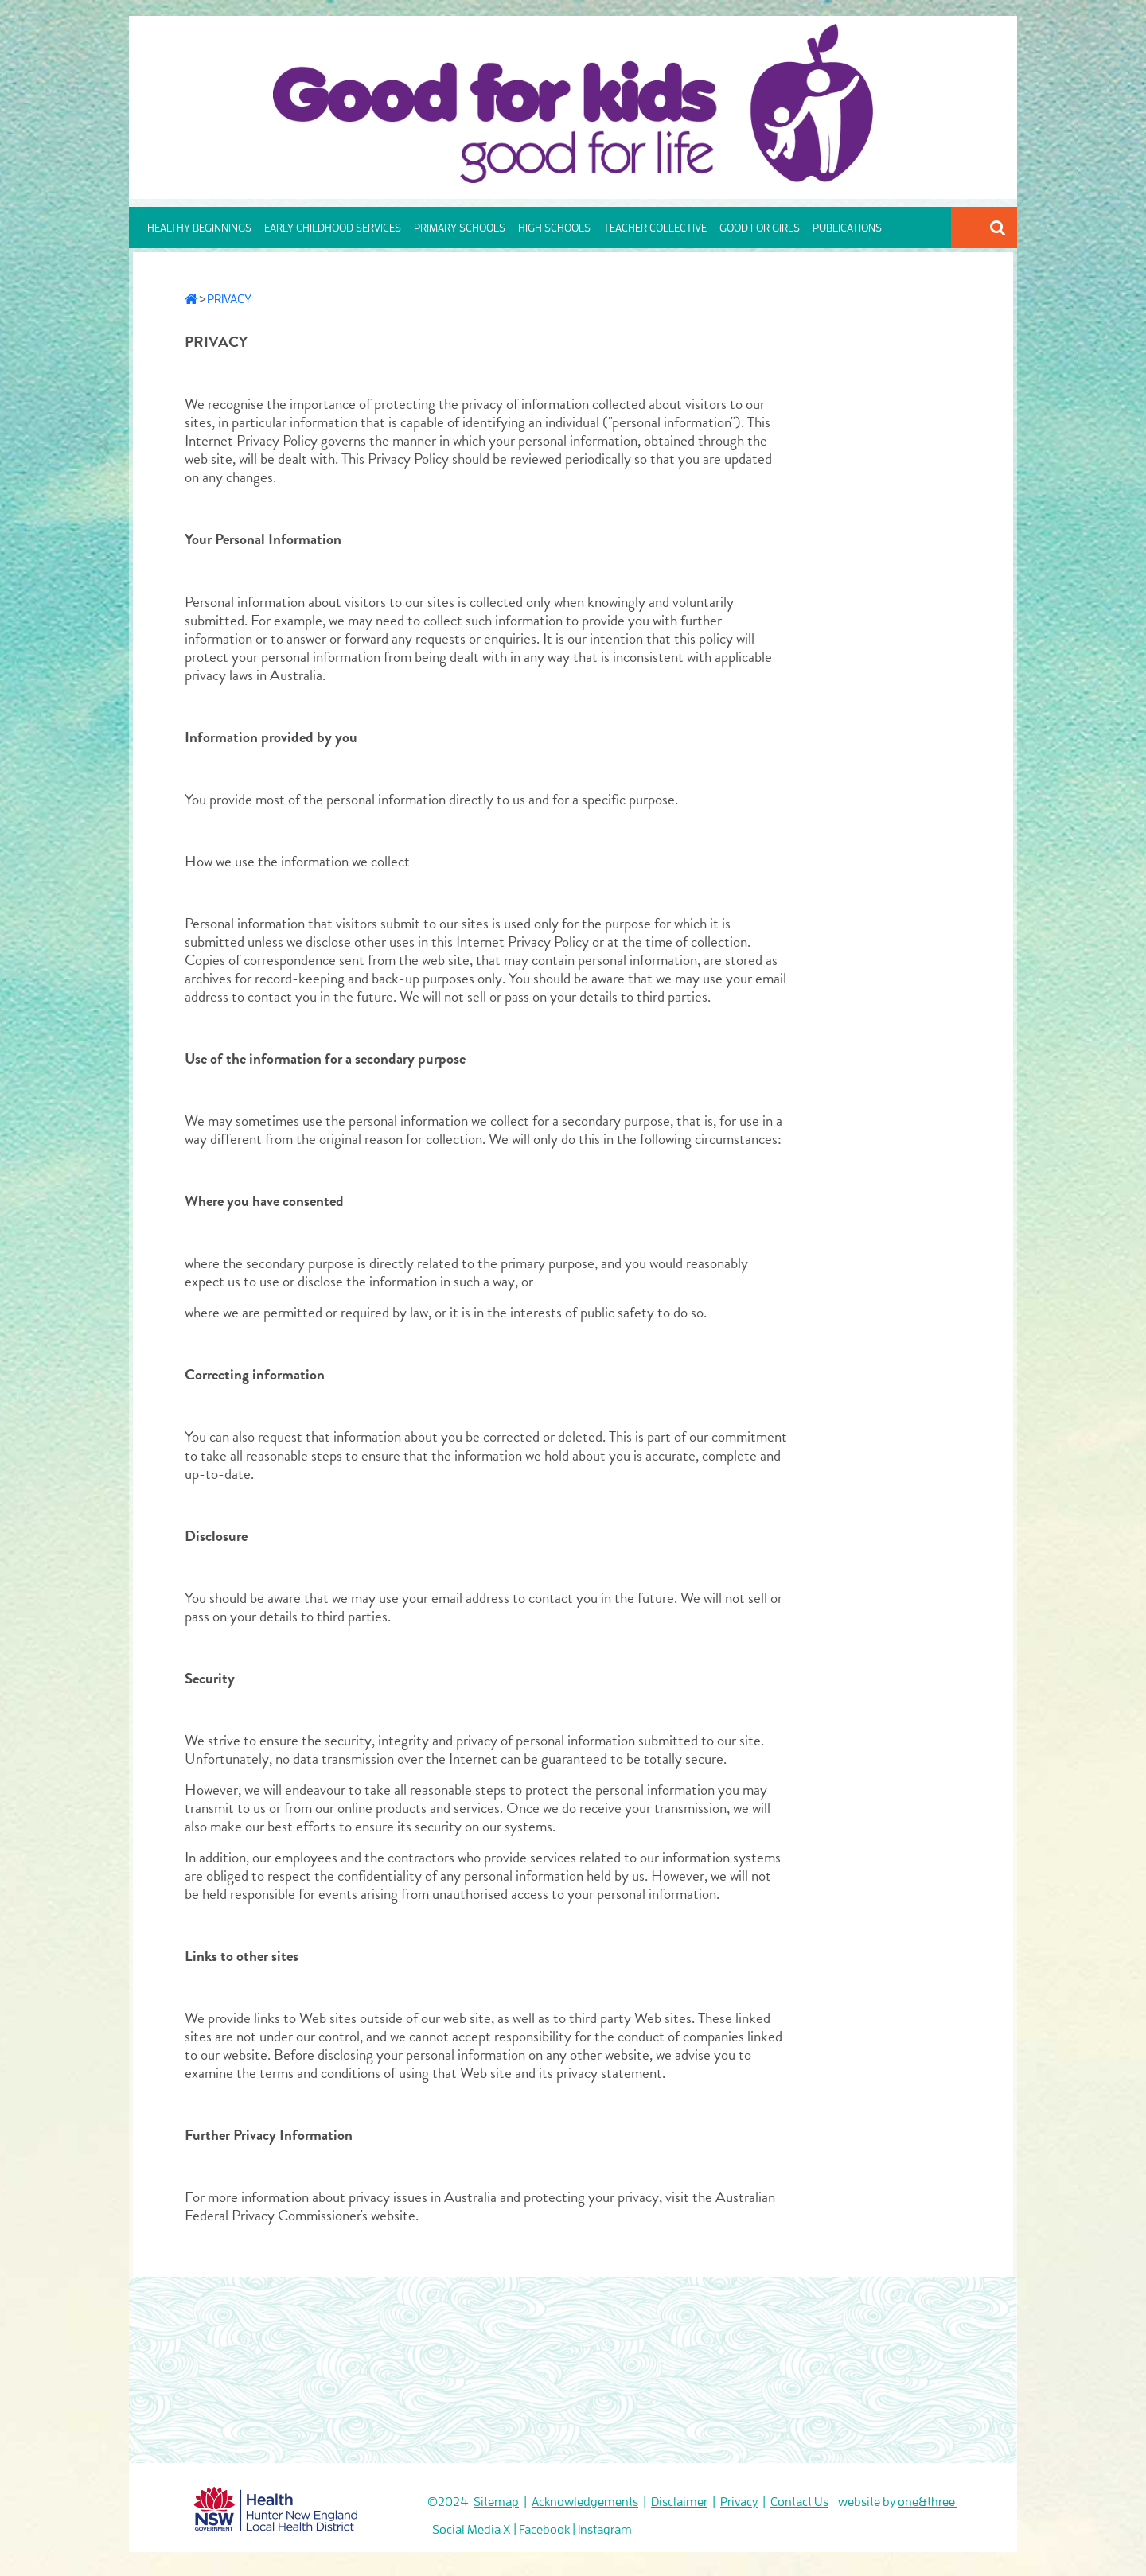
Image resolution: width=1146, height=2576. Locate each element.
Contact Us (799, 2502)
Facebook (544, 2529)
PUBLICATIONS (847, 227)
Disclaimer (679, 2502)
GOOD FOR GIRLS (759, 227)
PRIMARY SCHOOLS (459, 227)
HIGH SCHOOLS (554, 227)
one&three (927, 2502)
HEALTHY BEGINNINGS (199, 227)
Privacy (739, 2502)
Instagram (605, 2529)
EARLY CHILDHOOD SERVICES (332, 227)
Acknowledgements (585, 2502)
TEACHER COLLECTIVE (655, 227)
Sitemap (496, 2502)
